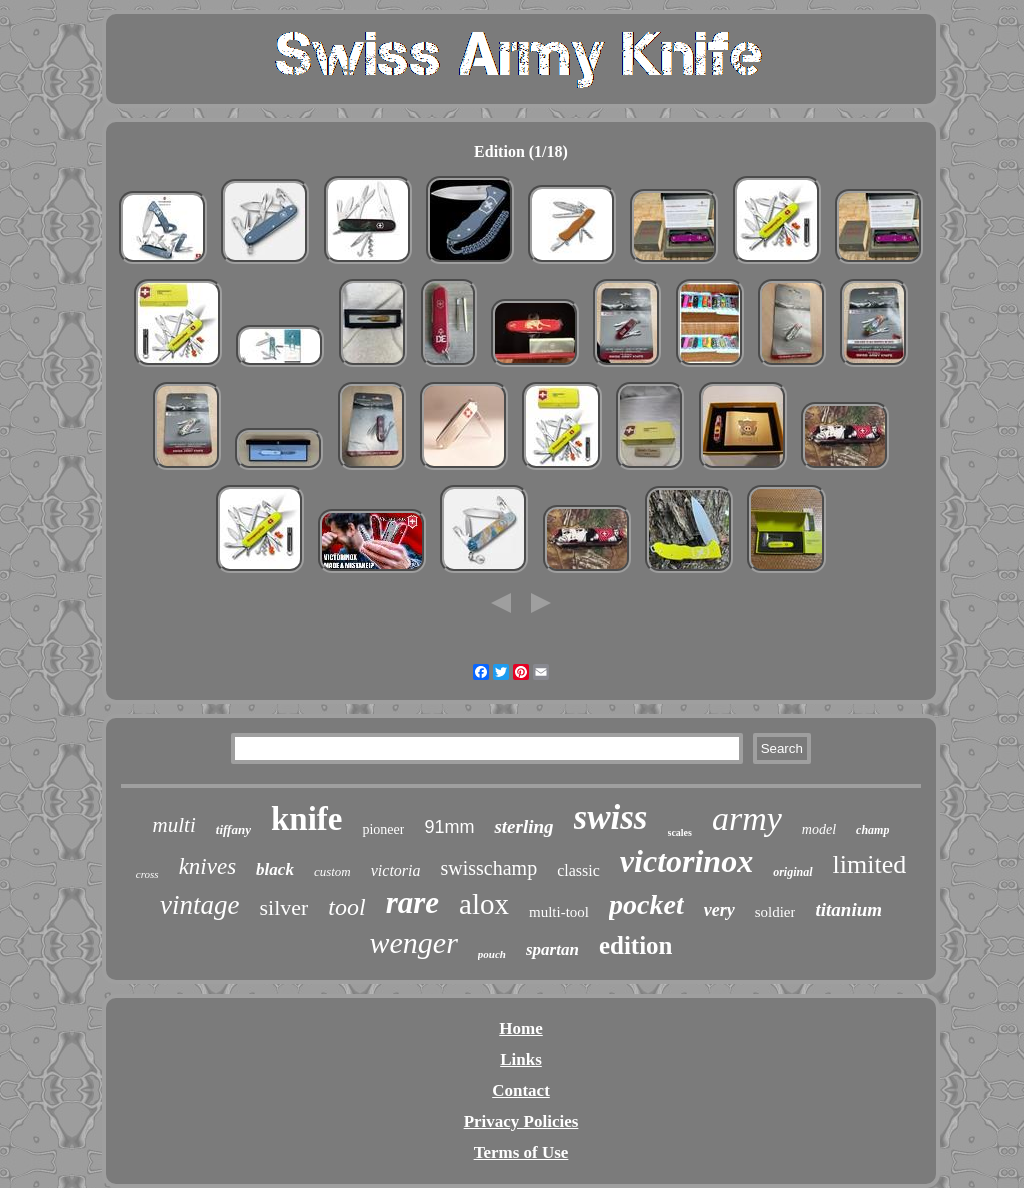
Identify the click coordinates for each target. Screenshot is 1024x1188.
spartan (552, 949)
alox (484, 904)
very (719, 910)
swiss (611, 817)
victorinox (686, 861)
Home (520, 1028)
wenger (414, 942)
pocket (646, 904)
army (747, 818)
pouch (492, 954)
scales (680, 832)
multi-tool (559, 912)
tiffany (233, 829)
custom (332, 871)
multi (174, 825)
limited (870, 864)
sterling (523, 826)
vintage (199, 905)
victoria (396, 870)
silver (283, 907)
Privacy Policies (521, 1121)
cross (147, 874)
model (819, 829)
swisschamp (489, 868)
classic (578, 870)
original (792, 872)
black (275, 869)
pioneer (383, 829)
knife (307, 819)
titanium (848, 909)
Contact (521, 1090)
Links (521, 1059)
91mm (449, 827)
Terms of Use (521, 1152)
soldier (775, 912)
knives (207, 866)
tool (346, 907)
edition (636, 945)
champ (872, 830)
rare (412, 902)
